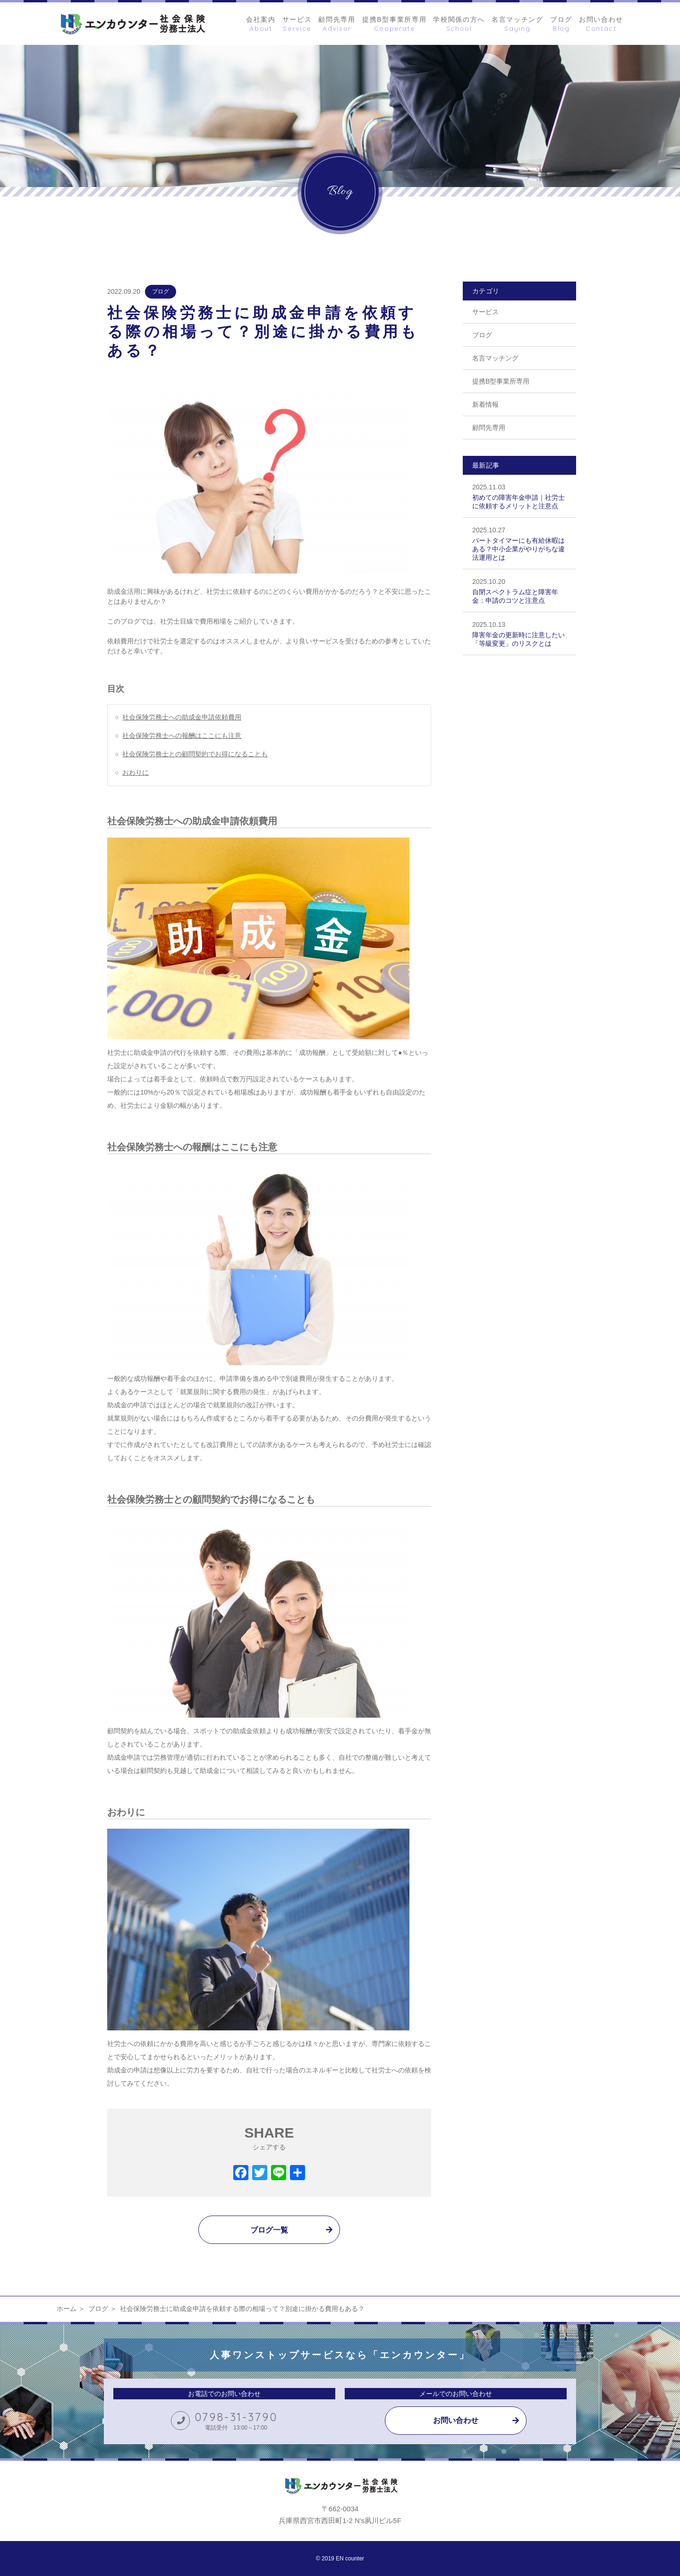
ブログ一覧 (269, 2230)
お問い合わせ (455, 2420)
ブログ (160, 291)
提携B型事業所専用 (500, 381)
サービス (485, 312)
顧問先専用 (488, 427)
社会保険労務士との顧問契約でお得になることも (195, 754)
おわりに (135, 772)
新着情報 (485, 404)
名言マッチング (495, 358)
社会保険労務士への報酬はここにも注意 (181, 735)
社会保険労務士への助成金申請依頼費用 (181, 717)
